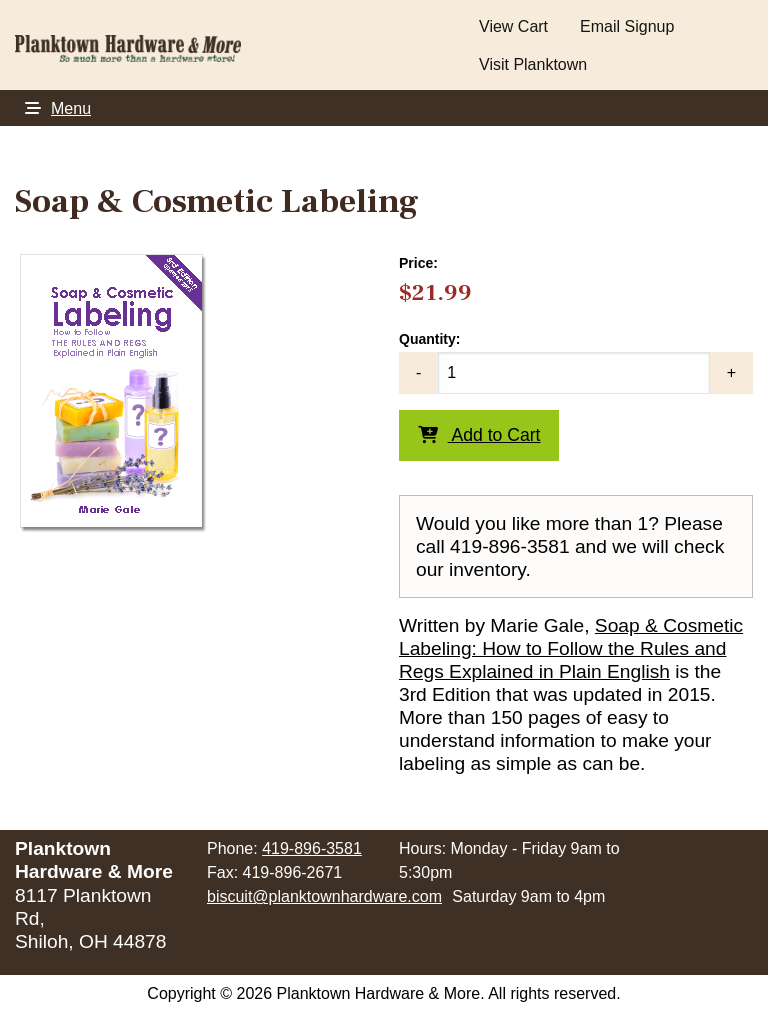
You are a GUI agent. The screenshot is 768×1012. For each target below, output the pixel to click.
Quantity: (576, 362)
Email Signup (627, 26)
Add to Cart (479, 435)
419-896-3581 (312, 848)
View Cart (513, 26)
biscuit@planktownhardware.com (324, 896)
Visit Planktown (533, 64)
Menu (53, 108)
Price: (418, 263)
